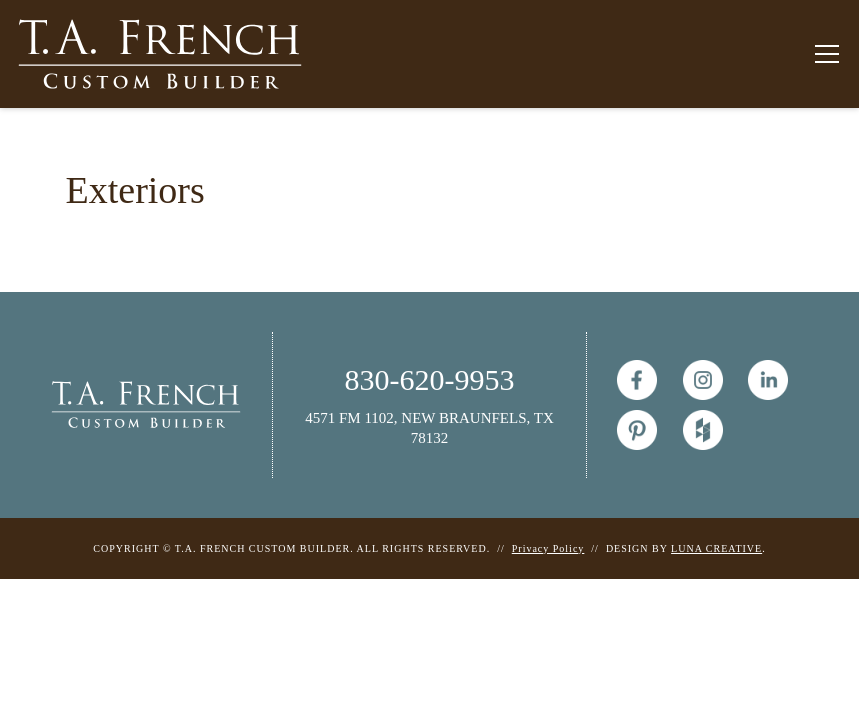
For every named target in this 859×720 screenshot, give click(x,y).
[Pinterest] (637, 430)
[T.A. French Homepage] (146, 404)
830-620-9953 (430, 379)
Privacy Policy (548, 548)
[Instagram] (703, 380)
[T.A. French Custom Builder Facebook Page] (637, 380)
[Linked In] (768, 380)
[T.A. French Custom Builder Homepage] (160, 54)
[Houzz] (703, 430)
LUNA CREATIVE (716, 548)
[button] (823, 54)
